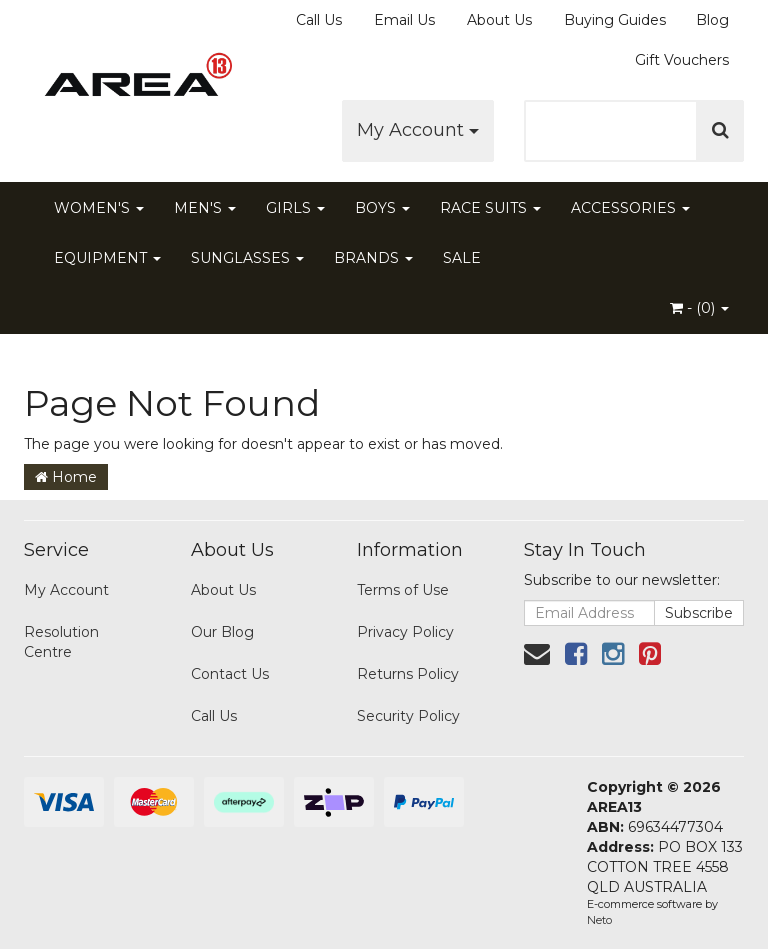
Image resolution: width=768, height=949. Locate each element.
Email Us (404, 20)
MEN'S (205, 208)
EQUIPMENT (107, 258)
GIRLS (295, 208)
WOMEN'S (99, 208)
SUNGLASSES (247, 258)
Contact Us (230, 674)
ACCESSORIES (630, 208)
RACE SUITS (490, 208)
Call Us (319, 20)
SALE (462, 258)
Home (66, 477)
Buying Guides (615, 20)
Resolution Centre (61, 642)
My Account (418, 130)
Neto (599, 920)
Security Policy (408, 716)
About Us (499, 20)
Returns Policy (408, 674)
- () (699, 308)
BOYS (382, 208)
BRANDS (373, 258)
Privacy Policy (405, 632)
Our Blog (222, 632)
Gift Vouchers (682, 60)
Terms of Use (403, 590)
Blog (712, 20)
